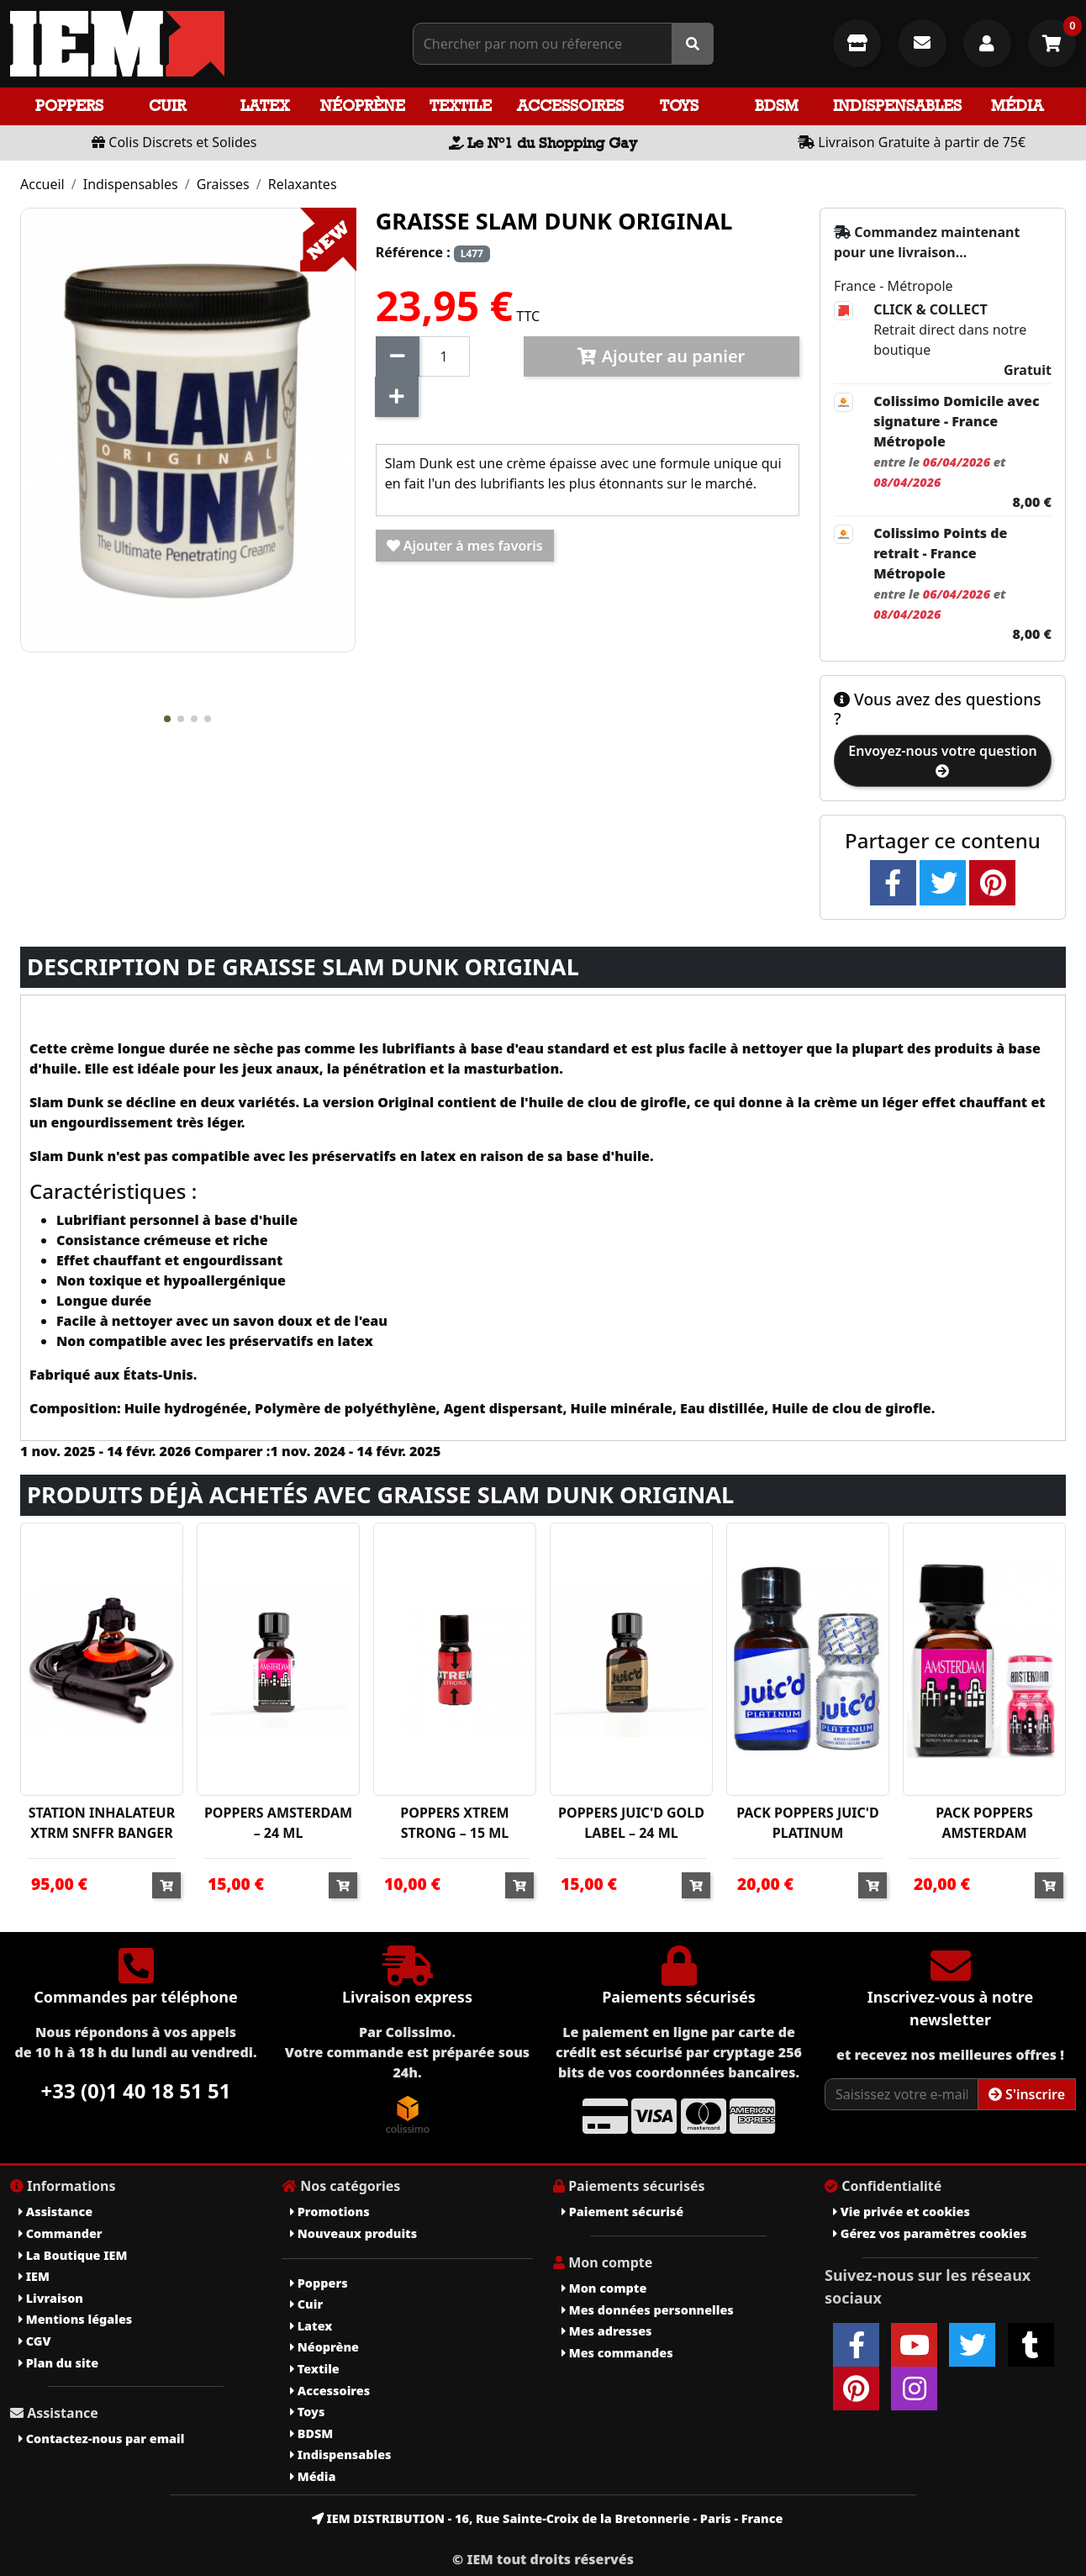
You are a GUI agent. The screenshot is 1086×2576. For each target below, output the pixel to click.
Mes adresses (606, 2331)
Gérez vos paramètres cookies (929, 2233)
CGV (34, 2341)
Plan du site (58, 2363)
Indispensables (897, 105)
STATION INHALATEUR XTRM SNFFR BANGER (102, 1822)
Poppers (69, 105)
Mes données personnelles (647, 2310)
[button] (167, 718)
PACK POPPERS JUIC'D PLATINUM (807, 1822)
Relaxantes (302, 184)
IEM (34, 2276)
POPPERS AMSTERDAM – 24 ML (278, 1822)
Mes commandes (617, 2353)
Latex (264, 105)
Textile (461, 105)
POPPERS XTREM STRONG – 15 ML (454, 1822)
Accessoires (570, 105)
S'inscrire (1026, 2094)
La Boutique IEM (72, 2255)
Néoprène (362, 105)
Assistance (55, 2212)
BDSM (777, 105)
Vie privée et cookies (901, 2212)
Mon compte (603, 2288)
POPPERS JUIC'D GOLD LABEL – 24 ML (631, 1822)
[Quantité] (444, 356)
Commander (60, 2233)
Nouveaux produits (353, 2233)
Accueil (42, 184)
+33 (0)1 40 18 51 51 (136, 2090)
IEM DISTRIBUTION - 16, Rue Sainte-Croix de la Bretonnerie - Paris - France (547, 2518)
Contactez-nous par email (101, 2439)
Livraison (50, 2298)
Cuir (167, 105)
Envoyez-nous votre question (942, 760)
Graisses (223, 184)
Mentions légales (75, 2319)
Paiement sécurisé (622, 2212)
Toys (679, 105)
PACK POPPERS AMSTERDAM (984, 1822)
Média (1017, 105)
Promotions (330, 2212)
